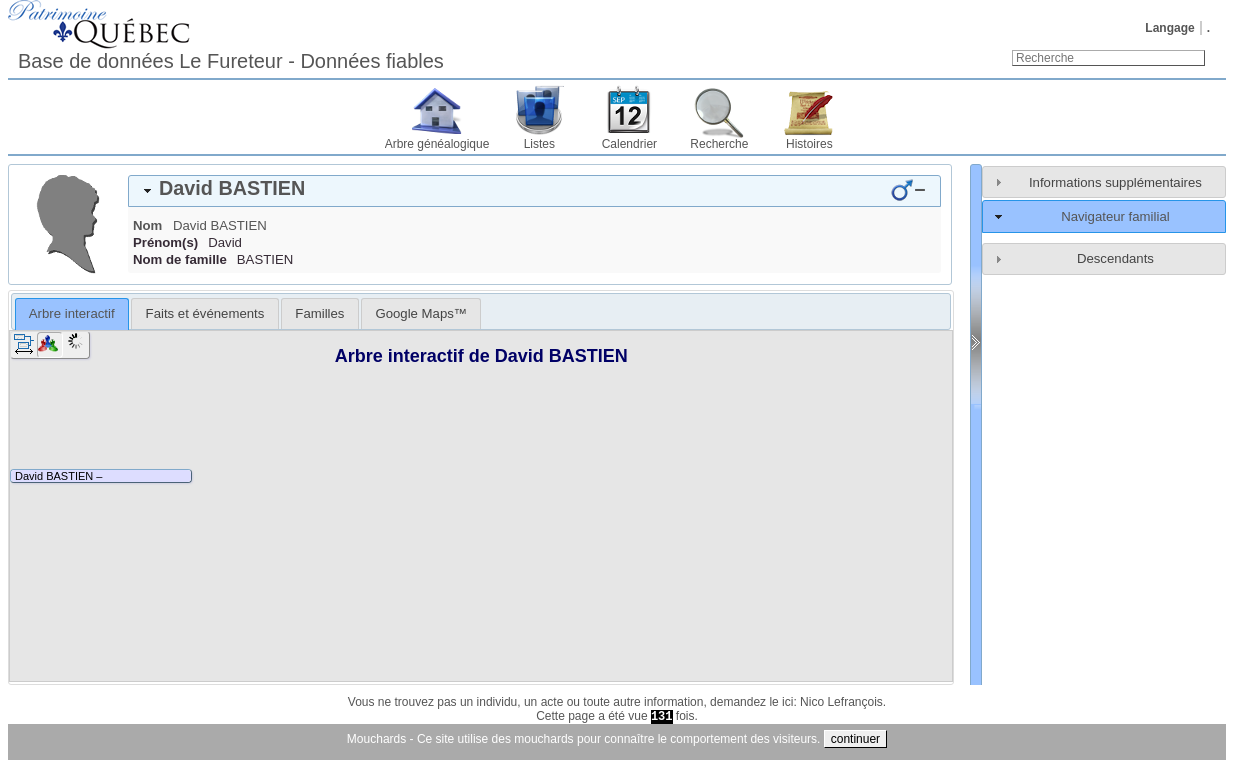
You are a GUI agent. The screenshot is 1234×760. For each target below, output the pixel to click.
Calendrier (629, 144)
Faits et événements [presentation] (205, 313)
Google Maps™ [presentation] (421, 313)
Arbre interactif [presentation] (72, 313)
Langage (1169, 28)
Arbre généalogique (437, 144)
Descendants (1115, 258)
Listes (539, 144)
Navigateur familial (1115, 216)
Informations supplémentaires (1115, 182)
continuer (855, 739)
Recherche (719, 144)
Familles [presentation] (319, 313)
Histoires (809, 144)
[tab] (534, 191)
